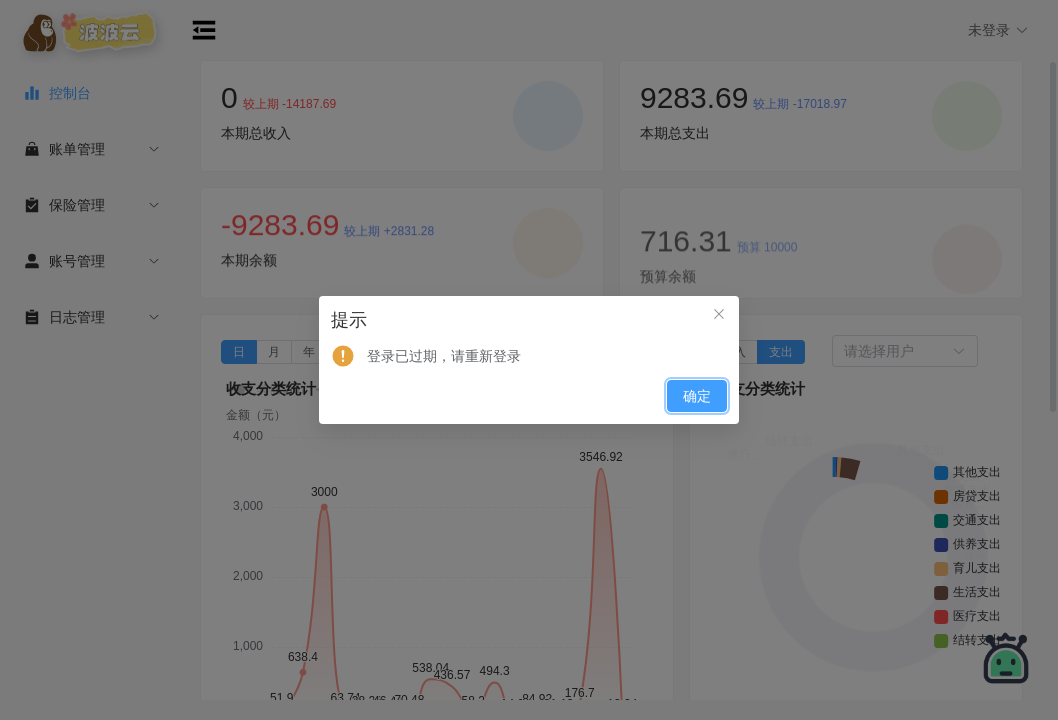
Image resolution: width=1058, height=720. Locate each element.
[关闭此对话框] (719, 316)
